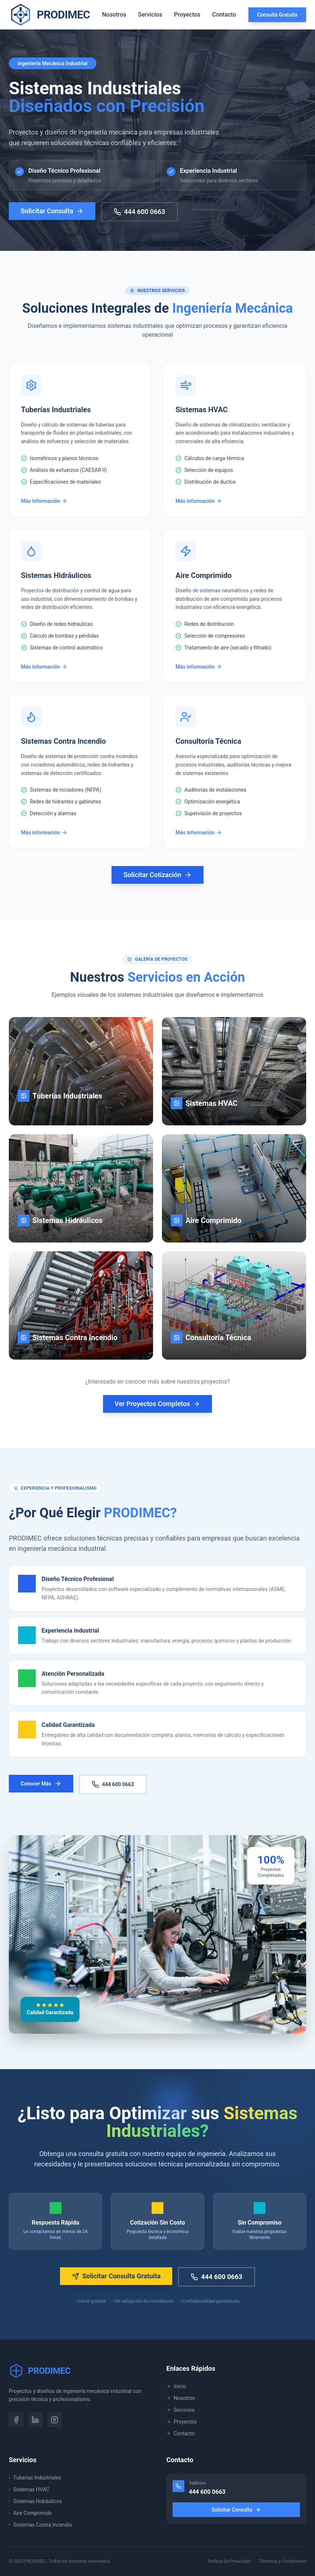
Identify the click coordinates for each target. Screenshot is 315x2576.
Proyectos (187, 14)
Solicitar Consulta (52, 216)
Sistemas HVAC (29, 2489)
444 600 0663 (139, 217)
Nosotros (114, 14)
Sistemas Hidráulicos (35, 2501)
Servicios (150, 14)
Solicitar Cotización (157, 875)
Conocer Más (41, 1783)
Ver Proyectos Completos (158, 1404)
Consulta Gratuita (277, 15)
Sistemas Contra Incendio (40, 2525)
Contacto (224, 14)
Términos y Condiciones (282, 2561)
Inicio (176, 2386)
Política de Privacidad (229, 2561)
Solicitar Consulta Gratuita (116, 2276)
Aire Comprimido (30, 2513)
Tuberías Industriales (35, 2478)
